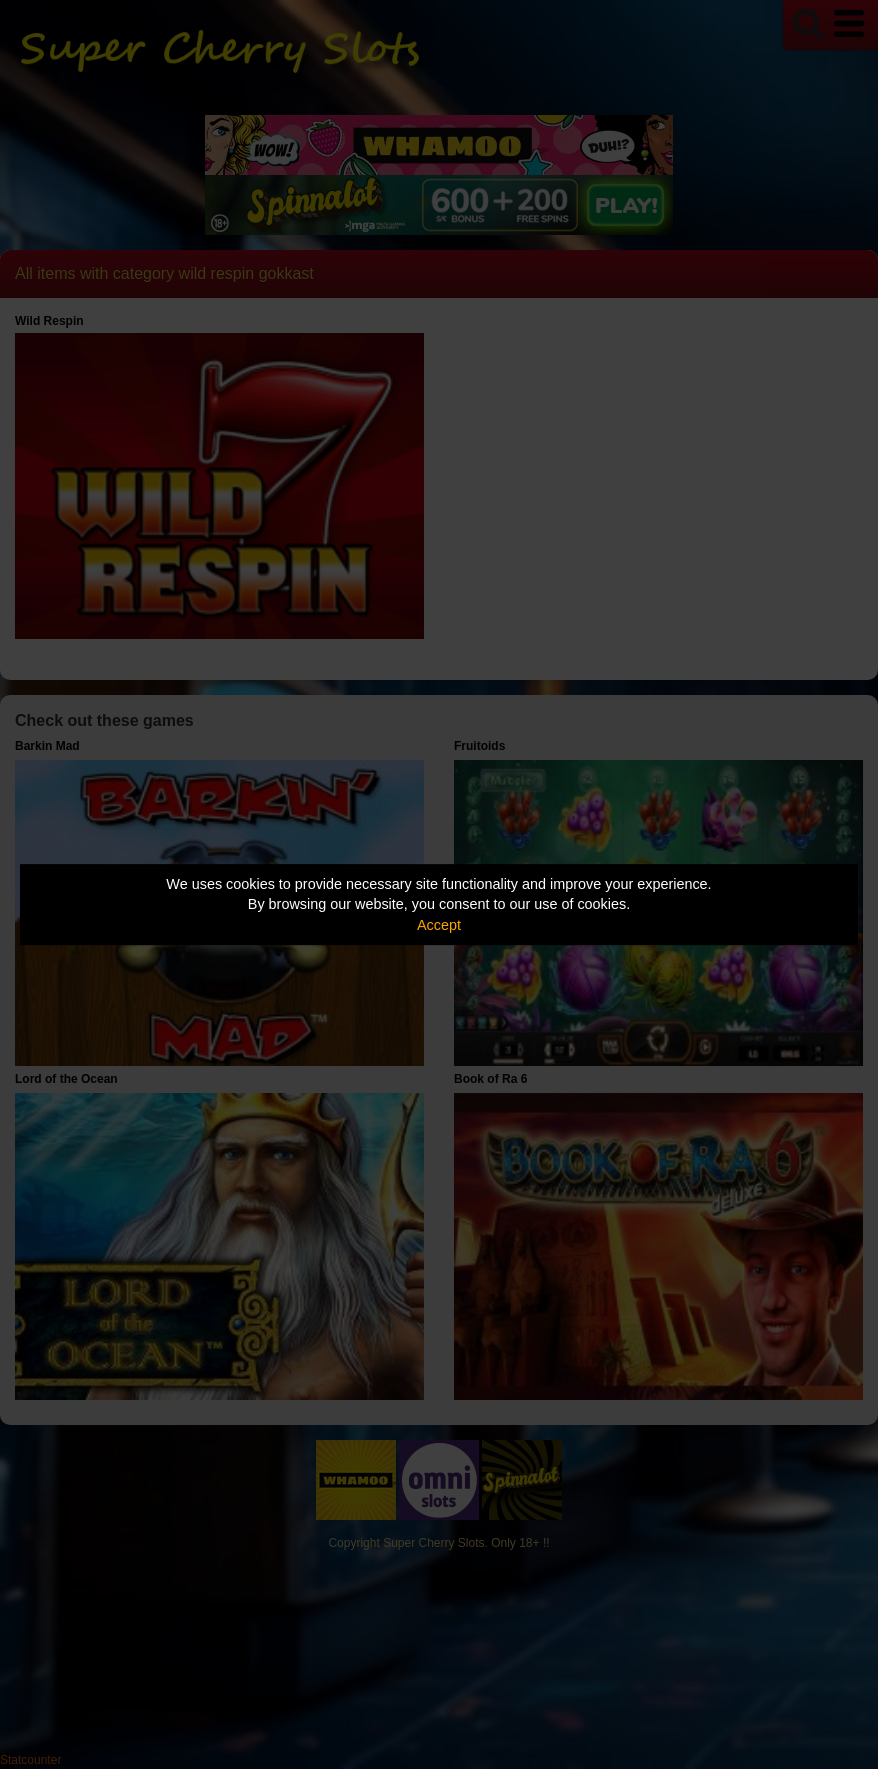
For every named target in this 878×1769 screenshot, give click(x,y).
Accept (439, 925)
